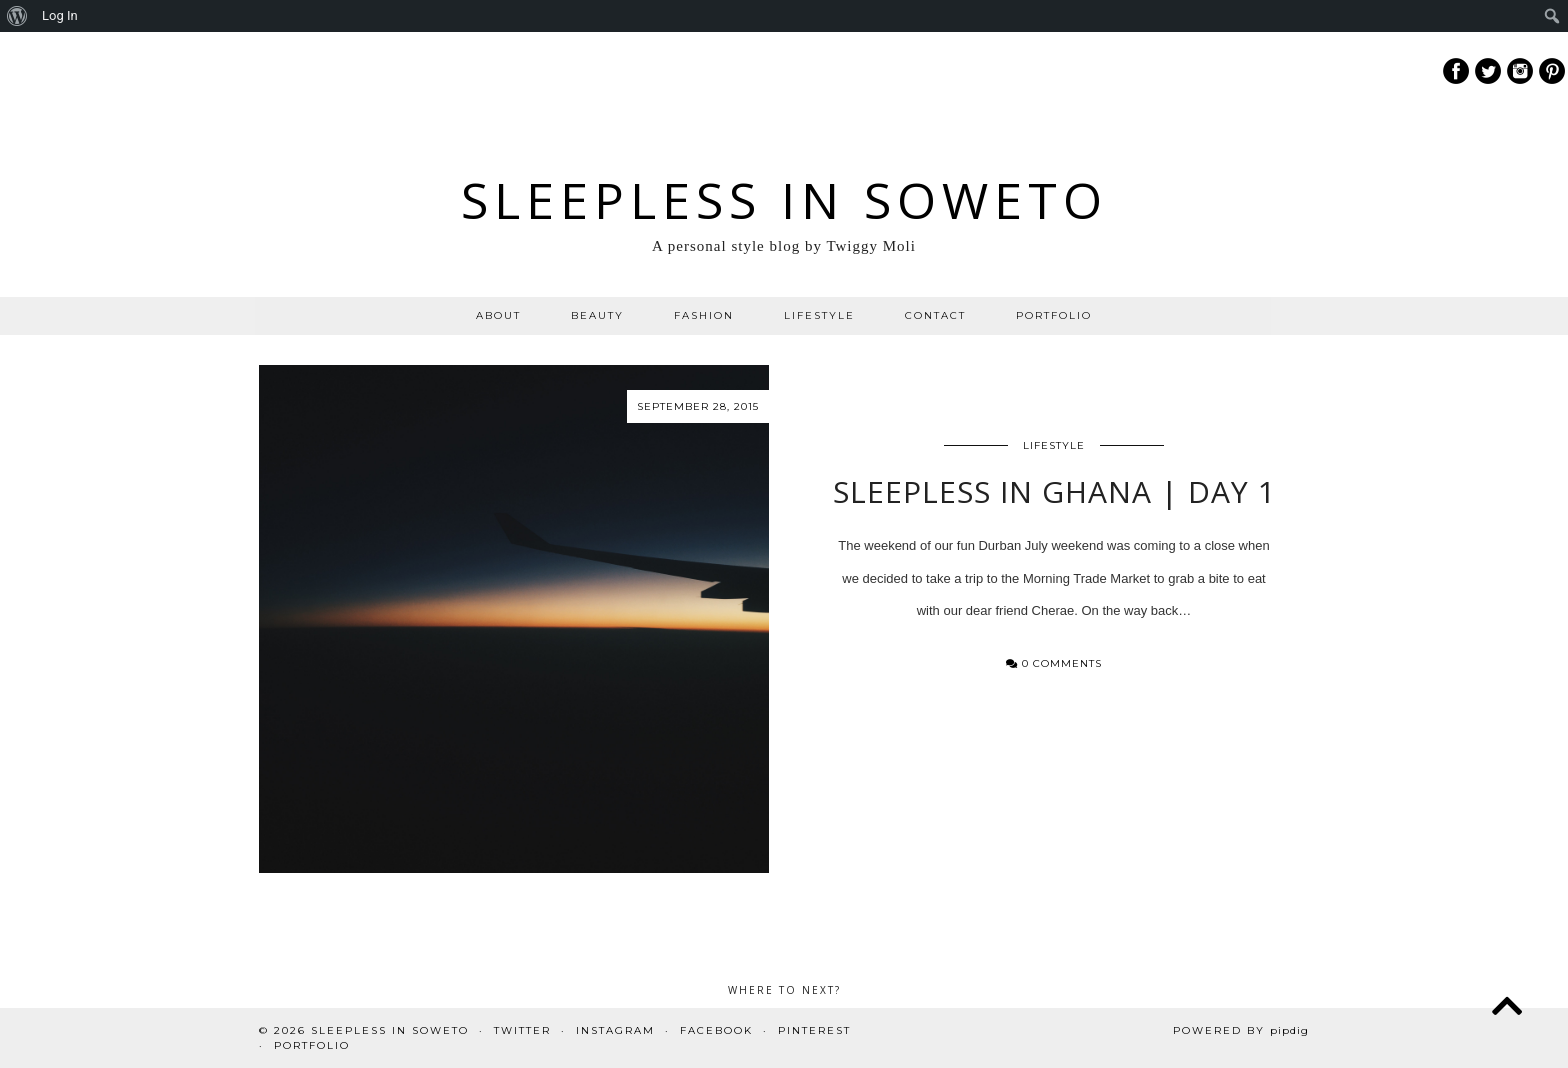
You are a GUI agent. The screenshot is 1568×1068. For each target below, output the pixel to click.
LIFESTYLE (819, 315)
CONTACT (935, 315)
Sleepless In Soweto (784, 200)
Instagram (615, 1030)
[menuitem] (17, 16)
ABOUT (498, 315)
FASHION (704, 315)
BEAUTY (597, 315)
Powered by (1241, 1030)
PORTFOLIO (1054, 315)
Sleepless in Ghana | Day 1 (1054, 491)
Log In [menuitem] (60, 15)
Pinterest (814, 1030)
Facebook (716, 1030)
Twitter (522, 1030)
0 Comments (1054, 663)
